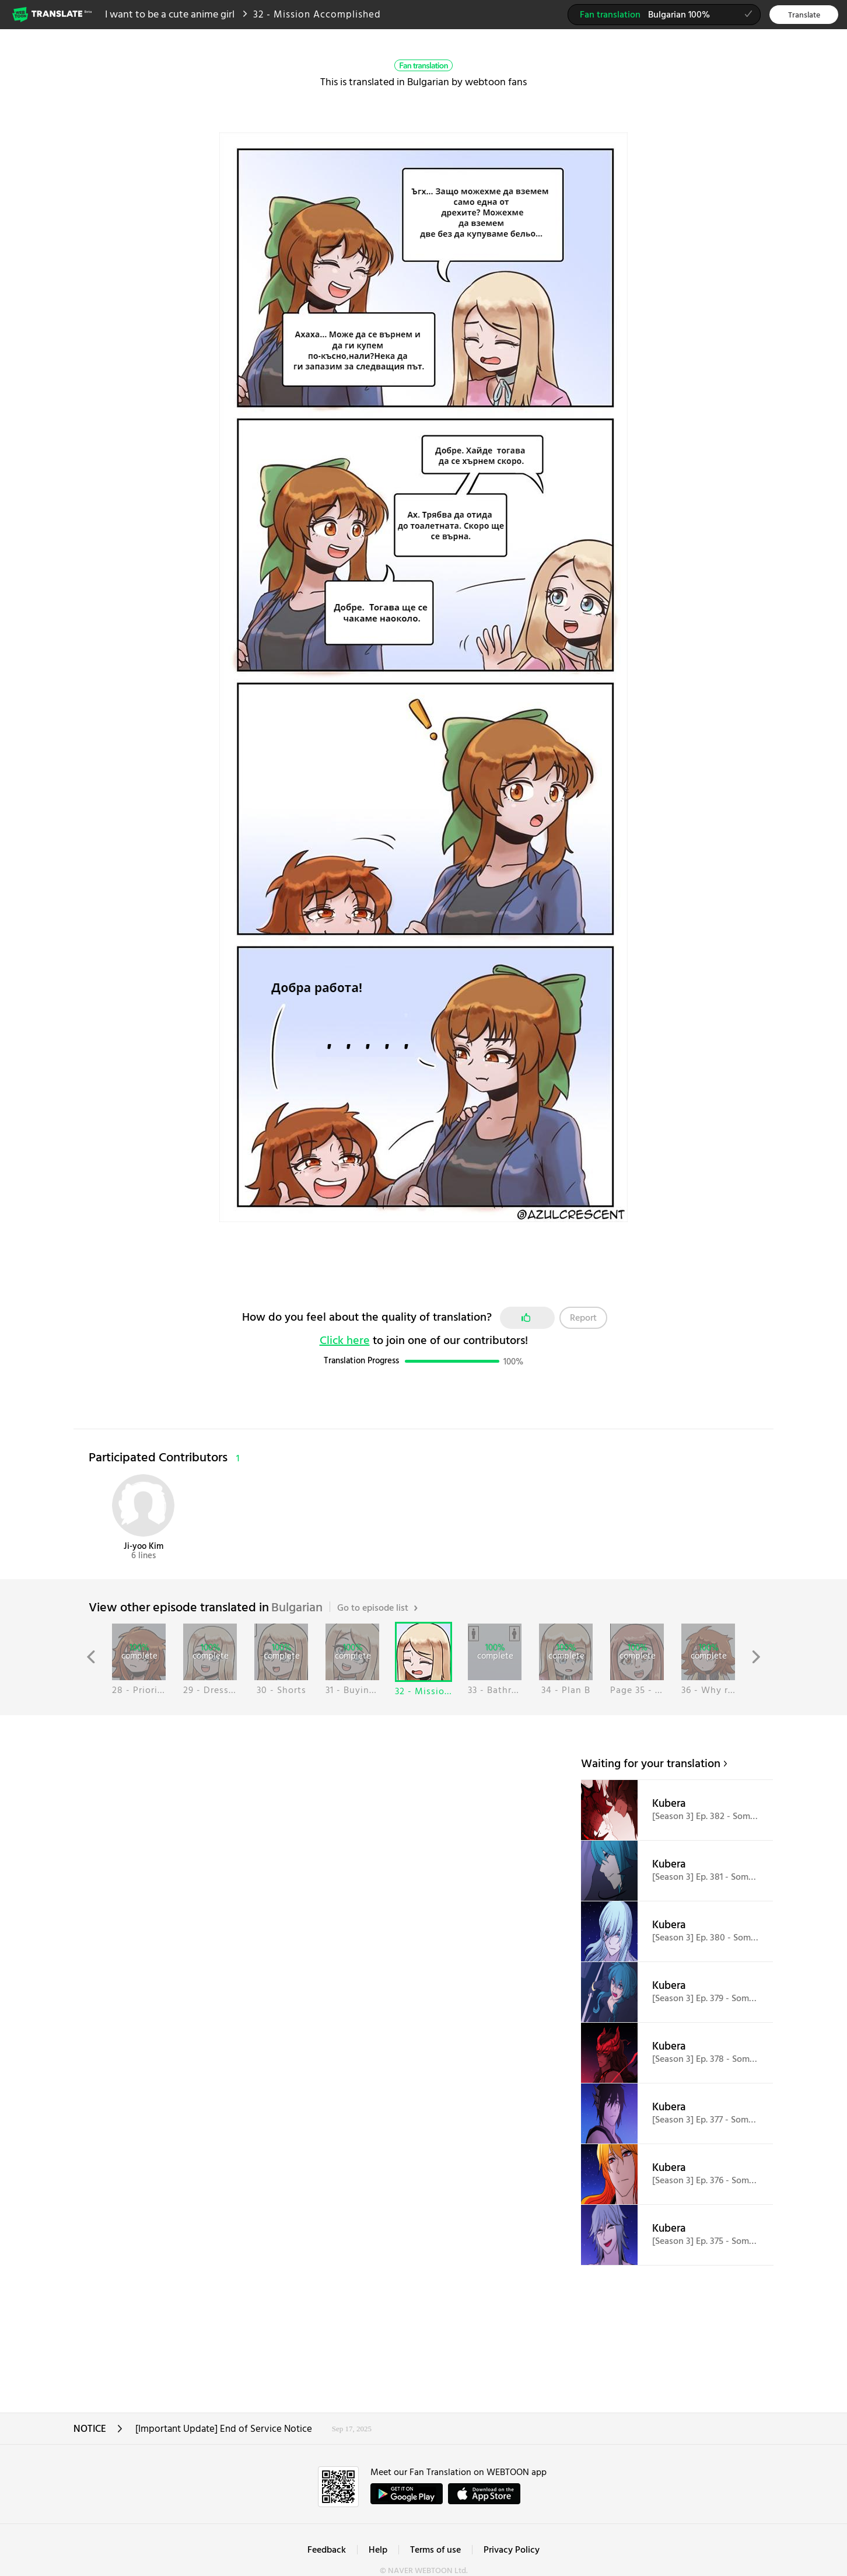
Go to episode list (377, 1608)
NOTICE (98, 2432)
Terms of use (435, 2550)
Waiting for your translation (650, 1764)
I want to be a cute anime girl (170, 14)
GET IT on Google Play (406, 2493)
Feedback (326, 2550)
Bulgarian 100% (670, 16)
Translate (804, 15)
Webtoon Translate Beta (52, 14)
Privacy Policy (512, 2550)
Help (378, 2550)
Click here (345, 1341)
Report (583, 1318)
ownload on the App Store (484, 2493)
